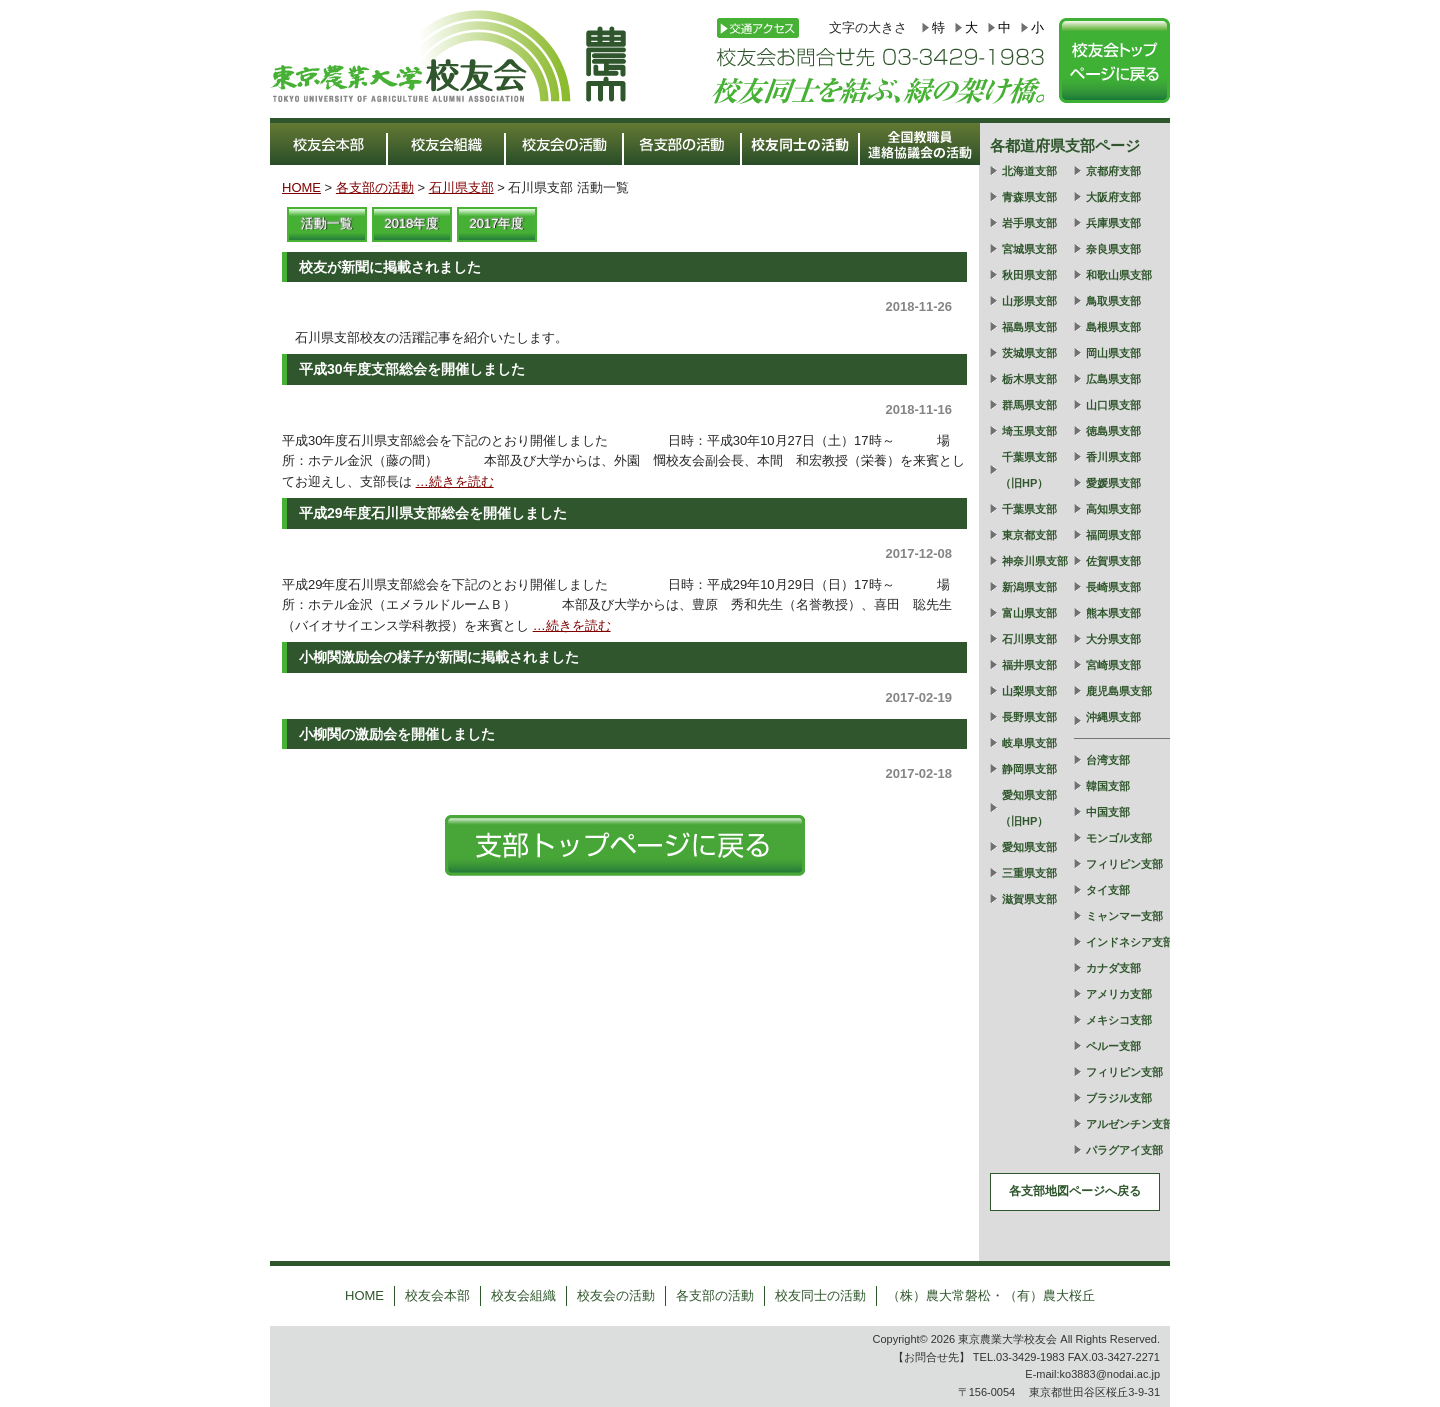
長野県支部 (1029, 717)
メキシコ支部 (1119, 1020)
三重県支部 (1029, 873)
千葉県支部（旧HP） (1028, 470)
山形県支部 (1029, 301)
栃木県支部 (1029, 379)
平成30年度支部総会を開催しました (412, 369)
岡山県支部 (1113, 353)
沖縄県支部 (1113, 717)
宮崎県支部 (1113, 665)
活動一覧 (327, 223)
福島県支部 (1029, 327)
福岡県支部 (1113, 535)
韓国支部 (1108, 786)
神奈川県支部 (1035, 561)
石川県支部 (461, 187)
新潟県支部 (1029, 587)
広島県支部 (1113, 379)
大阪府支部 (1113, 197)
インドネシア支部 (1130, 942)
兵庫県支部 (1113, 223)
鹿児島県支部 (1119, 691)
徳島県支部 (1113, 431)
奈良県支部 (1113, 249)
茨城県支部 (1029, 353)
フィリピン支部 (1124, 864)
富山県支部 (1029, 613)
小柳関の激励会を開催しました (397, 734)
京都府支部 (1113, 171)
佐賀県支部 (1113, 561)
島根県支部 (1113, 327)
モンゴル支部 (1119, 838)
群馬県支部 (1029, 405)
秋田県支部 (1029, 275)
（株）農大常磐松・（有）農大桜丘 (991, 1295)
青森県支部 (1029, 197)
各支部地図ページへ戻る (1075, 1191)
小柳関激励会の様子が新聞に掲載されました (439, 657)
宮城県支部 (1029, 249)
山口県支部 (1113, 405)
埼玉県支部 (1029, 431)
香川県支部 (1113, 457)
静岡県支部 (1029, 769)
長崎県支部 (1113, 587)
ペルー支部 (1113, 1046)
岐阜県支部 (1029, 743)
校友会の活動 (616, 1295)
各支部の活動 (375, 187)
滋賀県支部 (1029, 899)
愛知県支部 (1029, 847)
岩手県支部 (1029, 223)
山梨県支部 (1029, 691)
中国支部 (1108, 812)
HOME (301, 187)
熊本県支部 (1113, 613)
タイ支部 (1108, 890)
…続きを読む (455, 481)
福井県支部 (1029, 665)
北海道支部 (1029, 171)
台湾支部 (1108, 760)
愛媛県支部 (1113, 483)
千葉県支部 (1029, 509)
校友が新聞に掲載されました (390, 267)
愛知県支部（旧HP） (1028, 808)
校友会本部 (437, 1295)
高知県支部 (1113, 509)
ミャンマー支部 (1124, 916)
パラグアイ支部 (1124, 1150)
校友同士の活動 (820, 1295)
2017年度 (497, 223)
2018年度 (412, 223)
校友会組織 (523, 1295)
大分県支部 (1113, 639)
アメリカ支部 (1119, 994)
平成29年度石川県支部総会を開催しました (433, 513)
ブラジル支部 (1119, 1098)
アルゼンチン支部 (1130, 1124)
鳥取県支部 (1113, 301)
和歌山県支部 (1119, 275)
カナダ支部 (1113, 968)
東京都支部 (1029, 535)
